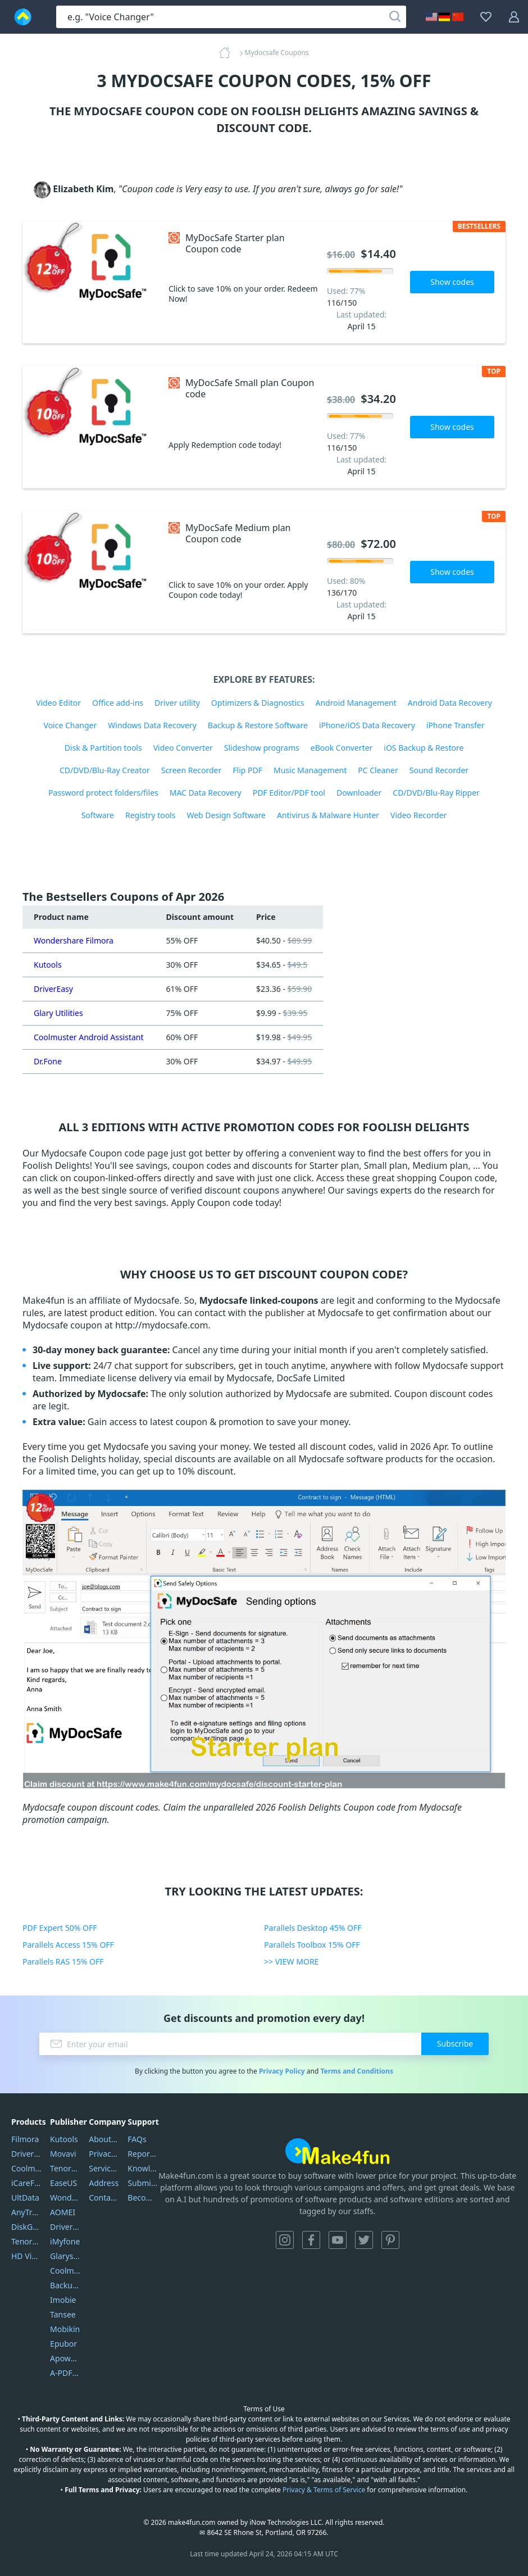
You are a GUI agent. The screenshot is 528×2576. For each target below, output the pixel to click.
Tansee (63, 2314)
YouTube (338, 2240)
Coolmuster (26, 2168)
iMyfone (65, 2241)
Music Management (310, 770)
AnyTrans (26, 2212)
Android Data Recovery (450, 702)
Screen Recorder (191, 770)
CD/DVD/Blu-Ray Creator (105, 770)
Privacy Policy (282, 2071)
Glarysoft (65, 2256)
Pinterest (390, 2240)
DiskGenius (26, 2226)
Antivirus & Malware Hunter (328, 815)
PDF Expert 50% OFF (59, 1927)
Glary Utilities (58, 1013)
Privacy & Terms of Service (324, 2490)
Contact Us (104, 2197)
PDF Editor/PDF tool (289, 792)
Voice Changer (70, 725)
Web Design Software (226, 815)
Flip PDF (247, 770)
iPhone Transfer (455, 725)
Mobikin (65, 2329)
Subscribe (455, 2043)
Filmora (25, 2139)
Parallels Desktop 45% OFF (313, 1927)
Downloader (358, 792)
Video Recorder (418, 815)
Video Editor (58, 702)
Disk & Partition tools (103, 747)
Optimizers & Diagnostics (257, 702)
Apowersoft (65, 2358)
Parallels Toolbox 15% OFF (312, 1944)
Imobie (63, 2299)
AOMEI (62, 2212)
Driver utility (177, 702)
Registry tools (150, 815)
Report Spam (143, 2153)
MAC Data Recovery (206, 792)
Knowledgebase (143, 2168)
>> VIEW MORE (291, 1961)
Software (97, 815)
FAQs (137, 2139)
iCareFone (26, 2183)
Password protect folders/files (103, 792)
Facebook (311, 2240)
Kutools (48, 964)
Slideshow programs (261, 747)
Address (104, 2183)
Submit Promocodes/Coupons (143, 2183)
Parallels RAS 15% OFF (63, 1961)
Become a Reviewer (143, 2197)
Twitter (364, 2240)
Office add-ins (117, 702)
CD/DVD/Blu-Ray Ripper (436, 792)
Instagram (285, 2240)
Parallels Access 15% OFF (68, 1944)
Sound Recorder (438, 770)
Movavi (63, 2153)
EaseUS (63, 2183)
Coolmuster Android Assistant (89, 1037)
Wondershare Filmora (73, 940)
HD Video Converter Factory (26, 2256)
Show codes (452, 281)
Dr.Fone (48, 1061)
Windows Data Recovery (152, 725)
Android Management (355, 702)
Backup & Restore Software (258, 725)
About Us (104, 2139)
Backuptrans (65, 2285)
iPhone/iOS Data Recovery (367, 725)
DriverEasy (53, 988)
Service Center (104, 2168)
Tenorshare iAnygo (26, 2241)
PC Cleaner (378, 770)
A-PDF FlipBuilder (65, 2373)
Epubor (63, 2343)
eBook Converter (342, 747)
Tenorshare (65, 2168)
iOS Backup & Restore (423, 747)
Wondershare (65, 2197)
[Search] (395, 17)
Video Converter (183, 747)
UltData (25, 2197)
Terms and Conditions (356, 2071)
